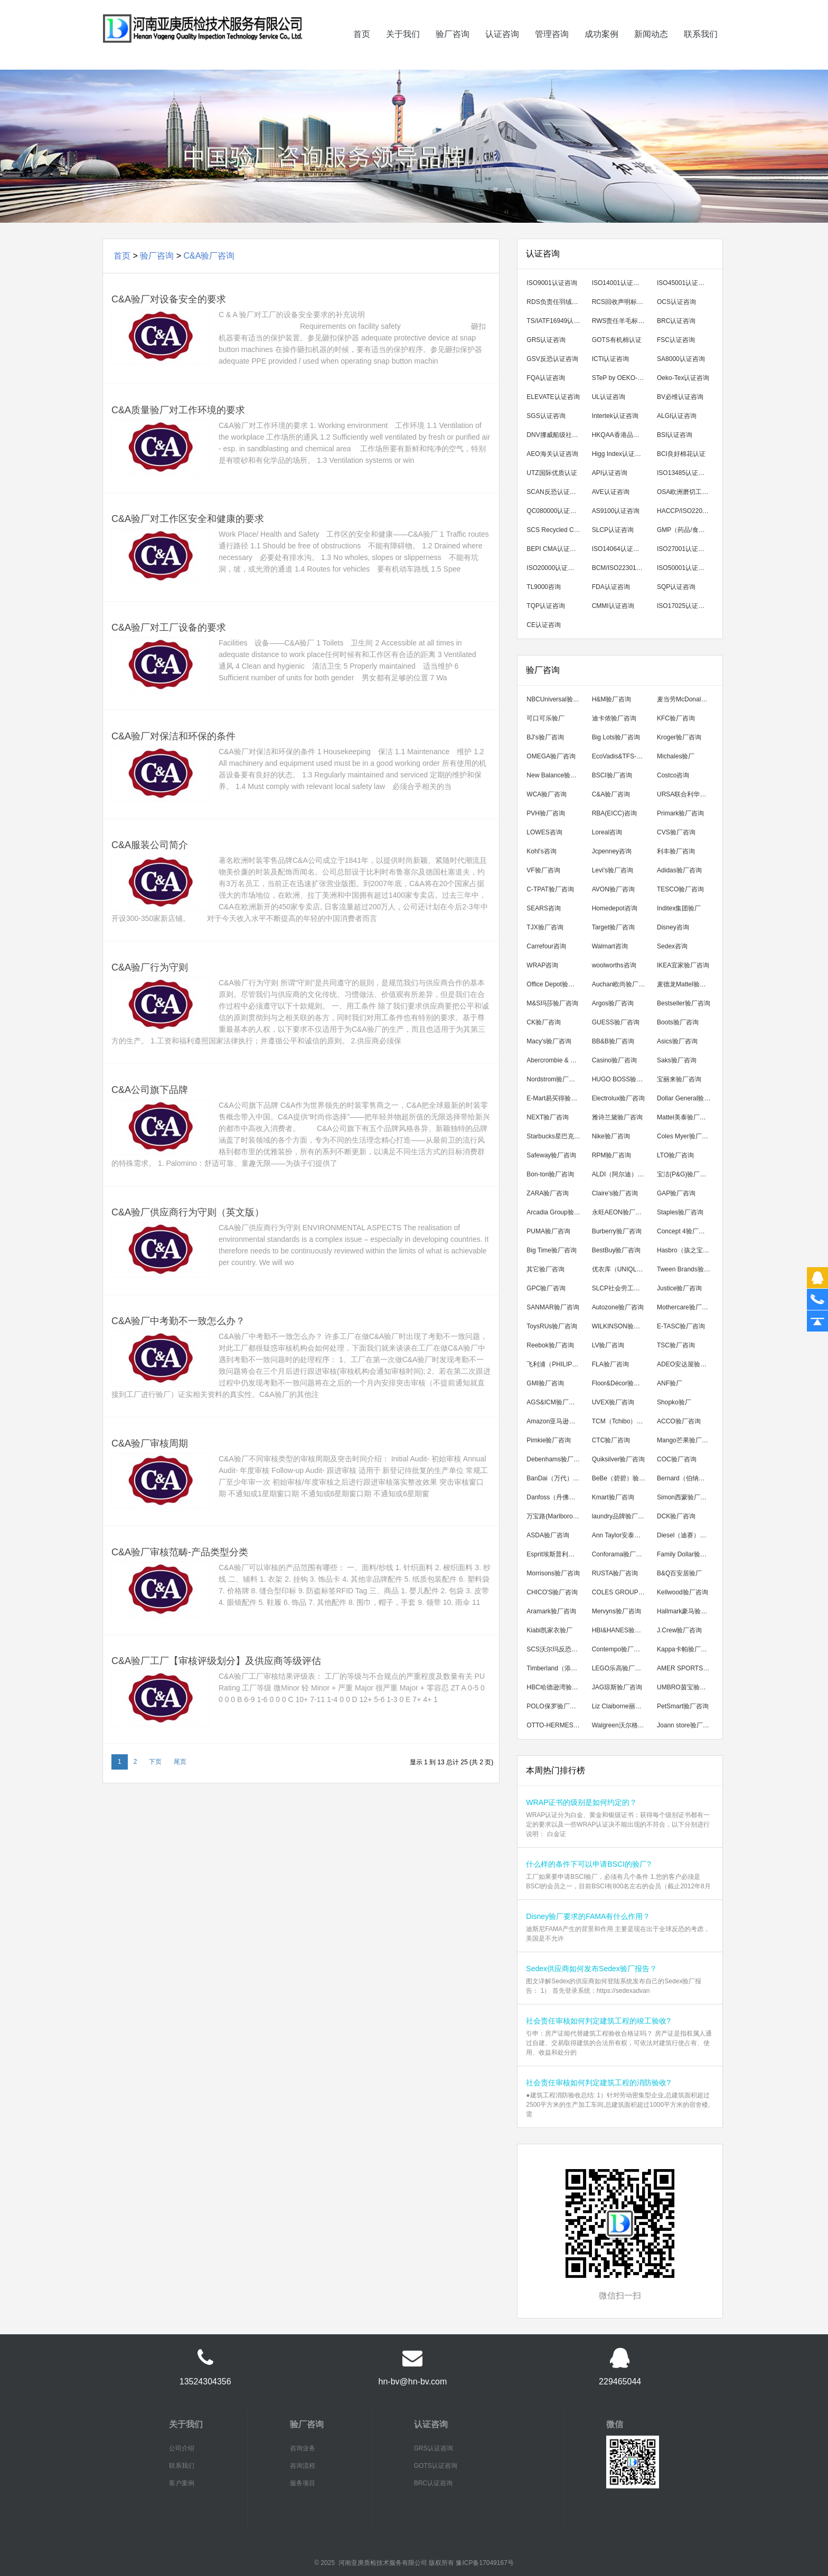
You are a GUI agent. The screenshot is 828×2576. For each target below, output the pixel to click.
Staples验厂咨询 (680, 1212)
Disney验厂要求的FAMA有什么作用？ (588, 1916)
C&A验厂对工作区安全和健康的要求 (187, 519)
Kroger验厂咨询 (679, 737)
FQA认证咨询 (545, 378)
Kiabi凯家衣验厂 (549, 1630)
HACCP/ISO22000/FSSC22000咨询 (686, 511)
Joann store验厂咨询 (686, 1725)
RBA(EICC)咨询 (614, 813)
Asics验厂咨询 (677, 1041)
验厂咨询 (452, 49)
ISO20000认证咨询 (553, 568)
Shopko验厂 (674, 1402)
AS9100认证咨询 (616, 511)
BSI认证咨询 (674, 435)
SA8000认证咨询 (681, 359)
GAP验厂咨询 (676, 1193)
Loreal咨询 (607, 832)
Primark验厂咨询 (680, 813)
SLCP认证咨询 (613, 530)
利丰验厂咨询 (676, 851)
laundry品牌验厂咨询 (621, 1516)
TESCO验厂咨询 (680, 889)
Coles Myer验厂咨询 (685, 1136)
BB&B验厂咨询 (613, 1041)
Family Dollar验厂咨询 (686, 1554)
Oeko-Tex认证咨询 (683, 378)
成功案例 (601, 49)
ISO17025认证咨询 (684, 606)
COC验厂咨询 (677, 1459)
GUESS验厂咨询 (615, 1022)
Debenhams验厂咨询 (555, 1459)
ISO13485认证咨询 (684, 473)
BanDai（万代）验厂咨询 (555, 1478)
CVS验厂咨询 (676, 832)
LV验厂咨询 (608, 1345)
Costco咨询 (673, 775)
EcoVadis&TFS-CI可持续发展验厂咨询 (621, 756)
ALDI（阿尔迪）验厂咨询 (621, 1174)
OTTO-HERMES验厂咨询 (555, 1725)
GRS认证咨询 (546, 340)
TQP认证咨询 (545, 606)
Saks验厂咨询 (677, 1060)
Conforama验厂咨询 (620, 1554)
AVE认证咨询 (610, 492)
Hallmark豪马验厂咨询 (686, 1611)
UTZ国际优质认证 (551, 473)
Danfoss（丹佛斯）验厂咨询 (555, 1497)
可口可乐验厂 (545, 718)
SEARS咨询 (543, 908)
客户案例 (181, 2483)
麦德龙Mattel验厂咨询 (686, 984)
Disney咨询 (673, 927)
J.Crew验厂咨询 (679, 1630)
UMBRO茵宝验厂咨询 (686, 1687)
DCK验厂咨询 (676, 1516)
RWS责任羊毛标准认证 (621, 321)
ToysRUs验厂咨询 (551, 1326)
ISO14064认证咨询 (619, 549)
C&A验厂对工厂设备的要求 (168, 627)
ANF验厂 (669, 1383)
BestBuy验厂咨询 (616, 1250)
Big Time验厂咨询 (551, 1250)
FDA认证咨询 (611, 587)
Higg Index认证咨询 (619, 454)
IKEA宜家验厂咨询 (683, 965)
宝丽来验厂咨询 (679, 1079)
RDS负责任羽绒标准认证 (555, 302)
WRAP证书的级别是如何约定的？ (581, 1802)
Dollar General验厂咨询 (686, 1098)
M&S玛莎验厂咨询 (552, 1003)
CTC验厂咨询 (611, 1440)
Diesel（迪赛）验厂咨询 (686, 1535)
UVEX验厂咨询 (613, 1402)
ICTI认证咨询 (610, 359)
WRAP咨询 (542, 965)
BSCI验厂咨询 (612, 775)
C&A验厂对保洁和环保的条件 (173, 736)
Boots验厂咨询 (678, 1022)
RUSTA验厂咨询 (615, 1573)
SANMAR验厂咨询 (552, 1307)
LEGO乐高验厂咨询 (619, 1668)
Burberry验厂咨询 (617, 1231)
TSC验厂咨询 (676, 1345)
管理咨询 (552, 49)
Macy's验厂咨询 (548, 1041)
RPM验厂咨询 (612, 1155)
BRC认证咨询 (676, 321)
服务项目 (302, 2483)
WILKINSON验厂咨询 (621, 1326)
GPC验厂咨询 (546, 1288)
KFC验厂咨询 (676, 718)
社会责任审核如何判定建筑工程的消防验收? (598, 2082)
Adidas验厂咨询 (679, 870)
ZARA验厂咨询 (547, 1193)
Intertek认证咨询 (615, 416)
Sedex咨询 (672, 946)
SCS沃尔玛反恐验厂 (555, 1649)
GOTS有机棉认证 (617, 340)
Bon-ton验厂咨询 (550, 1174)
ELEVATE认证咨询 (552, 397)
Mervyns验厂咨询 (616, 1611)
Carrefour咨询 (546, 946)
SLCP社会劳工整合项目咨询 (621, 1288)
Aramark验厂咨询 (551, 1611)
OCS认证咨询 (676, 302)
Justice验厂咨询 (679, 1288)
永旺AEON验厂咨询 (620, 1212)
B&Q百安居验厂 (679, 1573)
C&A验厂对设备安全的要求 (168, 299)
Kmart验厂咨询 (613, 1497)
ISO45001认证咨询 (684, 283)
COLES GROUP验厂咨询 (621, 1592)
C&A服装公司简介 (149, 845)
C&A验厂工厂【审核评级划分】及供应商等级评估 (216, 1661)
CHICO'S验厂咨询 (552, 1592)
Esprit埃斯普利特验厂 (555, 1554)
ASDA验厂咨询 (547, 1535)
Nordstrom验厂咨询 (553, 1079)
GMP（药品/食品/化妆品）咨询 (686, 530)
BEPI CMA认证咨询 (554, 549)
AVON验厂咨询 (613, 889)
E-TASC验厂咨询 (681, 1326)
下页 (155, 1761)
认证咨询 (502, 49)
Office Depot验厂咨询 (555, 984)
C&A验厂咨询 (209, 255)
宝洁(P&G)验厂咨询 (684, 1174)
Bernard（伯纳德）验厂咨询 (686, 1478)
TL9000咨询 (543, 587)
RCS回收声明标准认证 (621, 302)
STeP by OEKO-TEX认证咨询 (621, 378)
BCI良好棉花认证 (681, 454)
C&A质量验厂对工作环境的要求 (178, 410)
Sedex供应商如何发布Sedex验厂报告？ (591, 1968)
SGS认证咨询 (545, 416)
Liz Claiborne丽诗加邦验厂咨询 (621, 1706)
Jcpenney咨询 (612, 851)
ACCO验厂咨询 (679, 1421)
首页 (361, 49)
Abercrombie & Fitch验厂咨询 (555, 1060)
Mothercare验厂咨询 (685, 1307)
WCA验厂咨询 (546, 794)
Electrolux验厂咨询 (618, 1098)
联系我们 (701, 49)
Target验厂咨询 (613, 927)
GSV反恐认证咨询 (552, 359)
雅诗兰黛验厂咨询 (617, 1117)
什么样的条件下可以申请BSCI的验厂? (588, 1864)
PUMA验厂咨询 (548, 1231)
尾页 (180, 1761)
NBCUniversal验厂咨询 (555, 699)
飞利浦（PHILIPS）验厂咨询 (555, 1364)
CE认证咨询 (543, 625)
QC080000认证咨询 (554, 511)
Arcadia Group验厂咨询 (555, 1212)
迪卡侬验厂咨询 (614, 718)
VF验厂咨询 (543, 870)
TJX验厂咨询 (544, 927)
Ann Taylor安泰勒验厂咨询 (621, 1535)
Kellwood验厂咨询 (682, 1592)
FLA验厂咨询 (610, 1364)
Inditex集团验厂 (679, 908)
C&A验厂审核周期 (149, 1443)
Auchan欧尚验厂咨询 (621, 984)
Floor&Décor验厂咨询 (621, 1383)
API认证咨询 (609, 473)
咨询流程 (302, 2465)
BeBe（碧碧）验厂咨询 (621, 1478)
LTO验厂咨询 (675, 1155)
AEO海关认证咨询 (552, 454)
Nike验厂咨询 (611, 1136)
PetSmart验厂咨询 (683, 1706)
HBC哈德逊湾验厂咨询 (555, 1687)
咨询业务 (302, 2448)
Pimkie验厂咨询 (548, 1440)
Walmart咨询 (610, 946)
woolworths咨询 (614, 965)
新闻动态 (651, 49)
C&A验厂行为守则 (149, 967)
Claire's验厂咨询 (615, 1193)
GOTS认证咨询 (435, 2465)
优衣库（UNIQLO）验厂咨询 (621, 1269)
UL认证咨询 (608, 397)
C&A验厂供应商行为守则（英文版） (187, 1212)
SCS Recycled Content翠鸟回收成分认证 (555, 530)
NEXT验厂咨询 (547, 1117)
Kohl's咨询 (541, 851)
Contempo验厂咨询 (619, 1649)
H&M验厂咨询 (612, 699)
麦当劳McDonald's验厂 (686, 699)
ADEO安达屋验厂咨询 (686, 1364)
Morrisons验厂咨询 (553, 1573)
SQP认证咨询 (676, 587)
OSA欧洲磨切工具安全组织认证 (686, 492)
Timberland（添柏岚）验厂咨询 (555, 1668)
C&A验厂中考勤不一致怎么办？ (178, 1321)
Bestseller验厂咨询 (683, 1003)
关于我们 (403, 49)
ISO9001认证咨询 (551, 283)
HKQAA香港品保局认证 (621, 435)
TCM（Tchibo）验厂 (621, 1421)
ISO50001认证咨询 (684, 568)
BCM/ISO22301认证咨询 (621, 568)
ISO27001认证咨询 (684, 549)
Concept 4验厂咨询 (684, 1231)
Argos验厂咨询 (613, 1003)
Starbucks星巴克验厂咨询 (555, 1136)
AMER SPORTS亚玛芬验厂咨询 (686, 1668)
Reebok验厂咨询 (549, 1345)
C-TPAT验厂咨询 (550, 889)
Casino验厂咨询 (614, 1060)
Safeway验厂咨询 (551, 1155)
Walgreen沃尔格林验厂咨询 (621, 1725)
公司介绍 (181, 2448)
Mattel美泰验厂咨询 (684, 1117)
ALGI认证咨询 (677, 416)
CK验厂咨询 (543, 1022)
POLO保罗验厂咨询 (554, 1706)
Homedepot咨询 (614, 908)
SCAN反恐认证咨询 (554, 492)
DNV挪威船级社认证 (555, 435)
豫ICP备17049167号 (484, 2563)
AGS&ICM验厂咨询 (553, 1402)
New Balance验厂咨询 (555, 775)
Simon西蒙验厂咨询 (685, 1497)
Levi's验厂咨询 (612, 870)
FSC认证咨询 (676, 340)
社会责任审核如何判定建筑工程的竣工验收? (598, 2021)
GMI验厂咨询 (545, 1383)
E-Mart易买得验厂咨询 (555, 1098)
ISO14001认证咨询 (619, 283)
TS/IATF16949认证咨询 (555, 321)
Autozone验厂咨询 (618, 1307)
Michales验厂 (675, 756)
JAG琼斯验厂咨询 (617, 1687)
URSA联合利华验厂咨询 (686, 794)
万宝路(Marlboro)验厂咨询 (555, 1516)
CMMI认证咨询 (613, 606)
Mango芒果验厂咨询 (685, 1440)
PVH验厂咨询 (545, 813)
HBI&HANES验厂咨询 (621, 1630)
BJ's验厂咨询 (544, 737)
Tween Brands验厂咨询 (686, 1269)
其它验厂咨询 (545, 1269)
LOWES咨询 (544, 832)
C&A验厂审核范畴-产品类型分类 (179, 1552)
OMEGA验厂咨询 (551, 756)
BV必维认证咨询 (680, 397)
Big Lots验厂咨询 (616, 737)
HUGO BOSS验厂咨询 (621, 1079)
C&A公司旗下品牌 (149, 1090)
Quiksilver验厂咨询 (618, 1459)
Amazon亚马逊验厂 (553, 1421)
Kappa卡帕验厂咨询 (685, 1649)
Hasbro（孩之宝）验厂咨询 (686, 1250)
